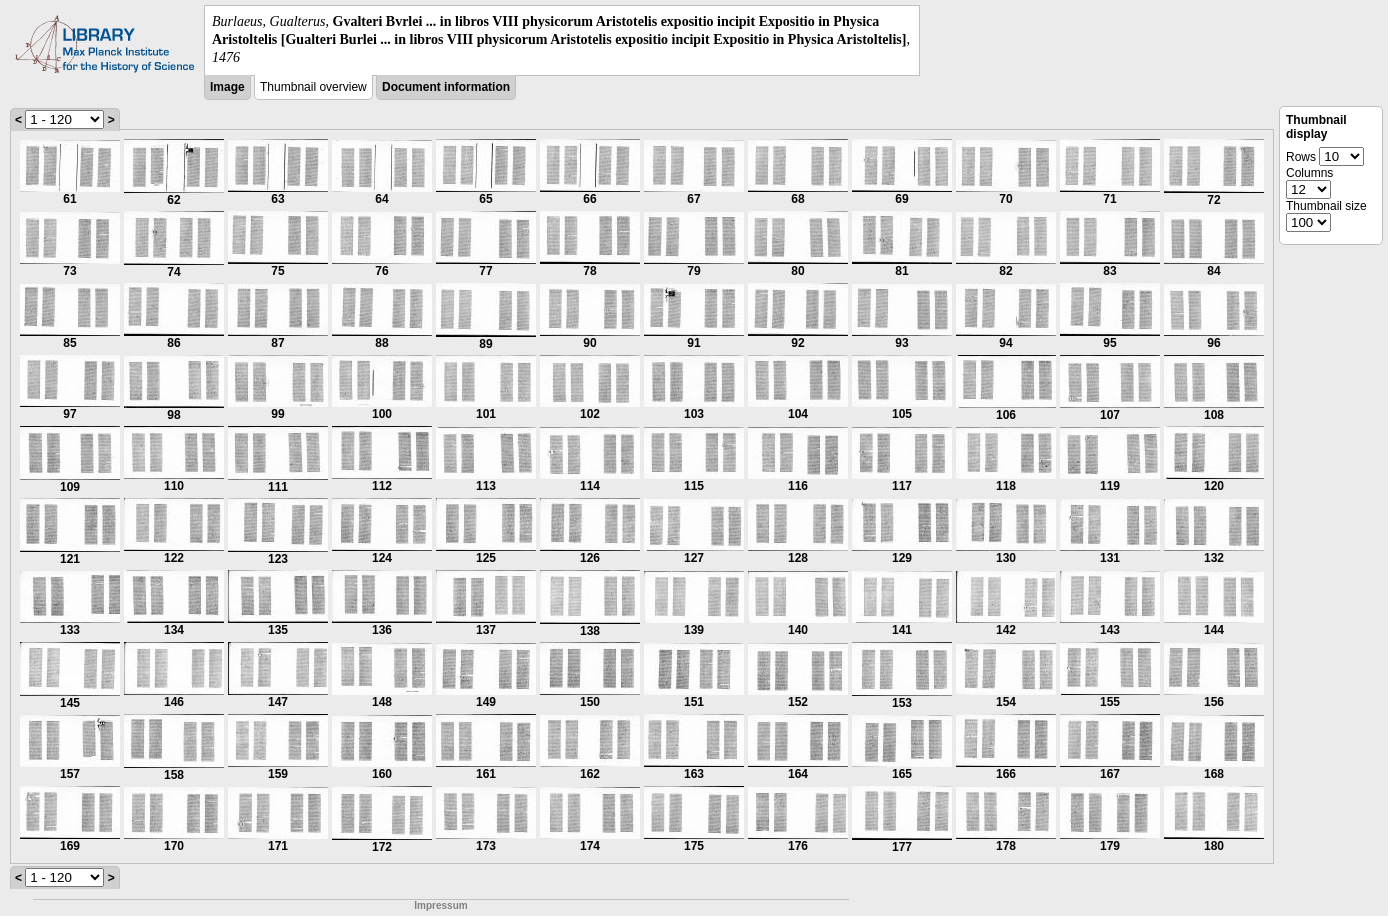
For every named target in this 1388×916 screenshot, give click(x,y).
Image (227, 87)
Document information (446, 87)
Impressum (440, 905)
